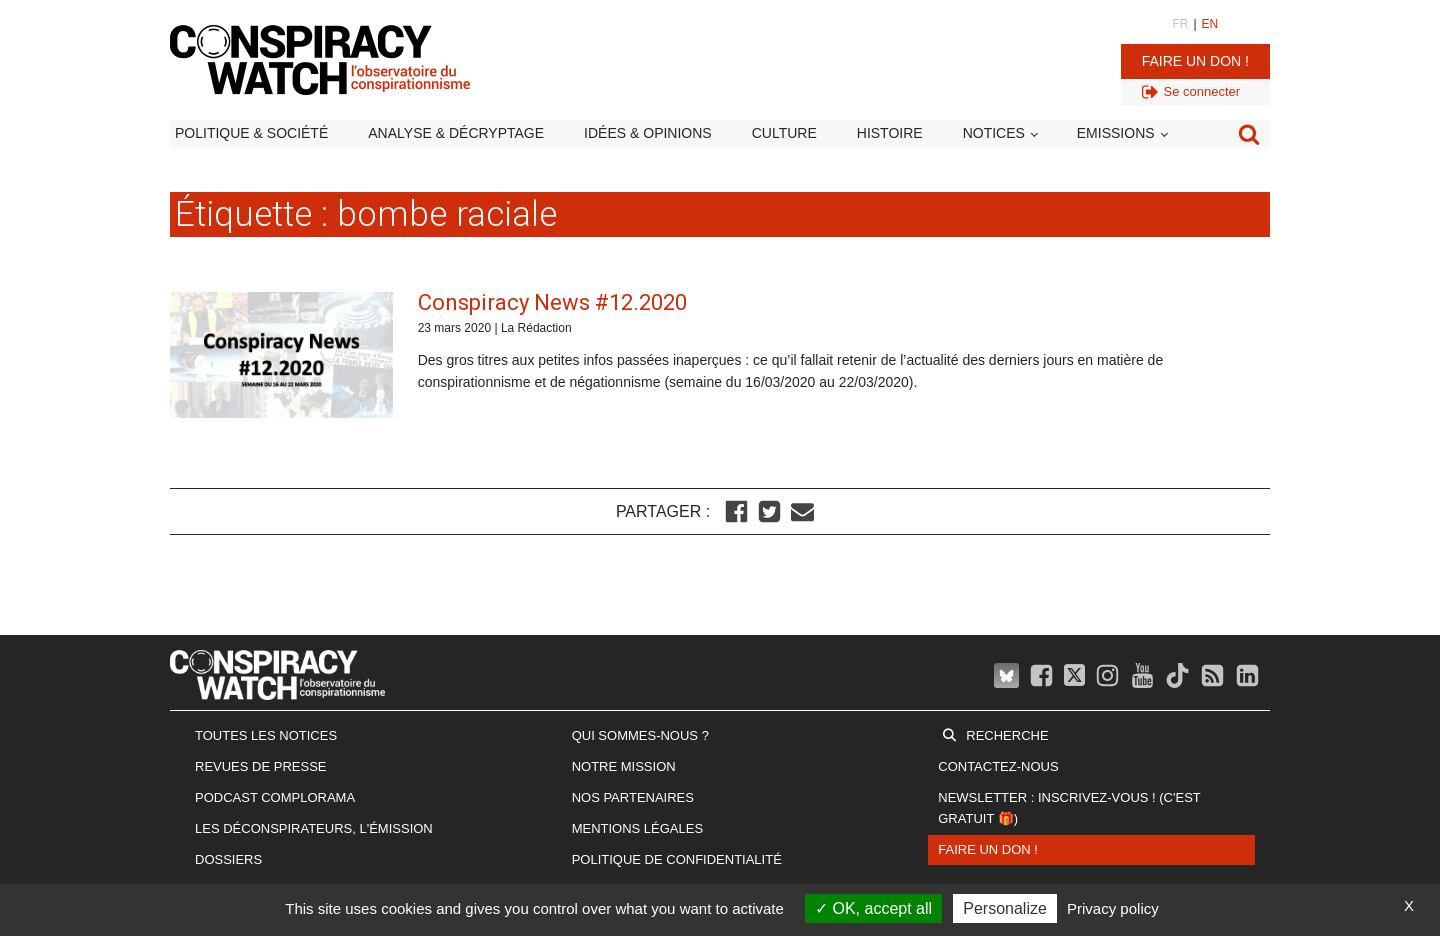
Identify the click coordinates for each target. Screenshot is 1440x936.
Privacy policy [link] (1113, 908)
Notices (994, 133)
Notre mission (624, 766)
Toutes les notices (266, 735)
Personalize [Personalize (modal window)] (1005, 908)
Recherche (1007, 735)
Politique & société (251, 133)
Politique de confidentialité (677, 859)
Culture (784, 133)
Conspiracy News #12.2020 (552, 302)
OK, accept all (873, 908)
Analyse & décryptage (456, 133)
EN (1210, 24)
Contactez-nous (998, 766)
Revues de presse (261, 766)
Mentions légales (637, 828)
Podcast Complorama (275, 797)
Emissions (1116, 133)
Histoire (890, 133)
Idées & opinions (648, 133)
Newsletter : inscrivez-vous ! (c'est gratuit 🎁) (1069, 808)
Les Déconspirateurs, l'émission (314, 828)
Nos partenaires (633, 797)
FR (1180, 24)
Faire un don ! (1195, 61)
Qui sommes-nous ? (640, 735)
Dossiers (228, 859)
